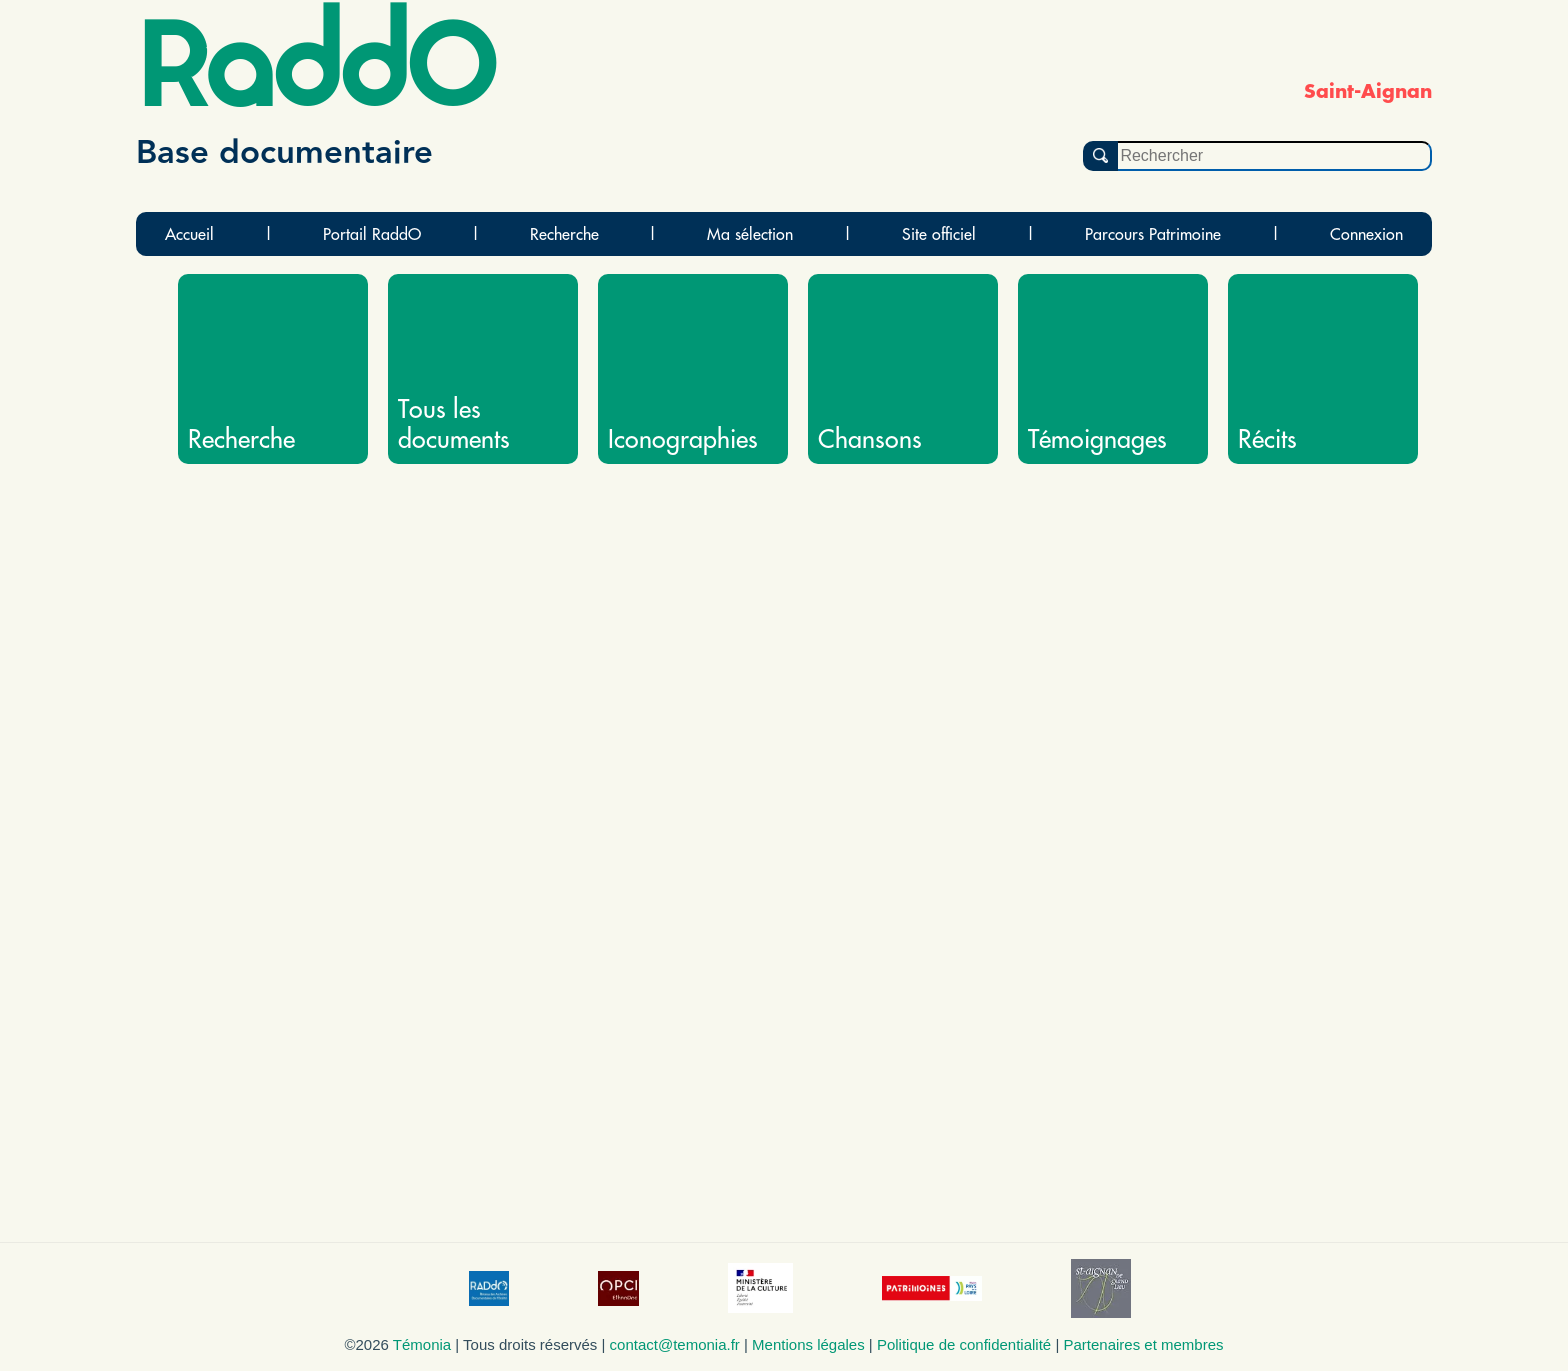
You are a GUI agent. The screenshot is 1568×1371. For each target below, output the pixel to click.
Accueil (189, 234)
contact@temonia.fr (675, 1344)
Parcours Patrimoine (1153, 234)
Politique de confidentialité (964, 1344)
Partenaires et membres (1143, 1344)
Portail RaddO (372, 234)
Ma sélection (750, 234)
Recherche (564, 234)
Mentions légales (808, 1344)
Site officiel (939, 234)
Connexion (1366, 234)
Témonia (422, 1344)
